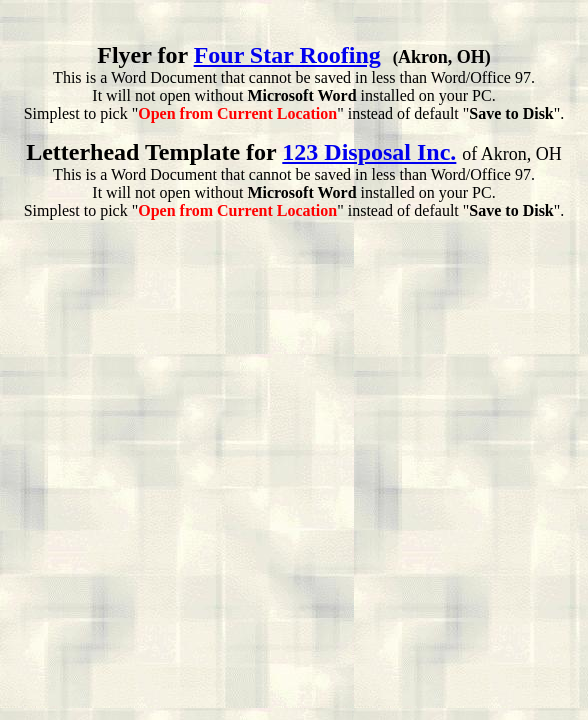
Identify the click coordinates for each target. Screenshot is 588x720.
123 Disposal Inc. (369, 152)
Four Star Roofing (287, 55)
